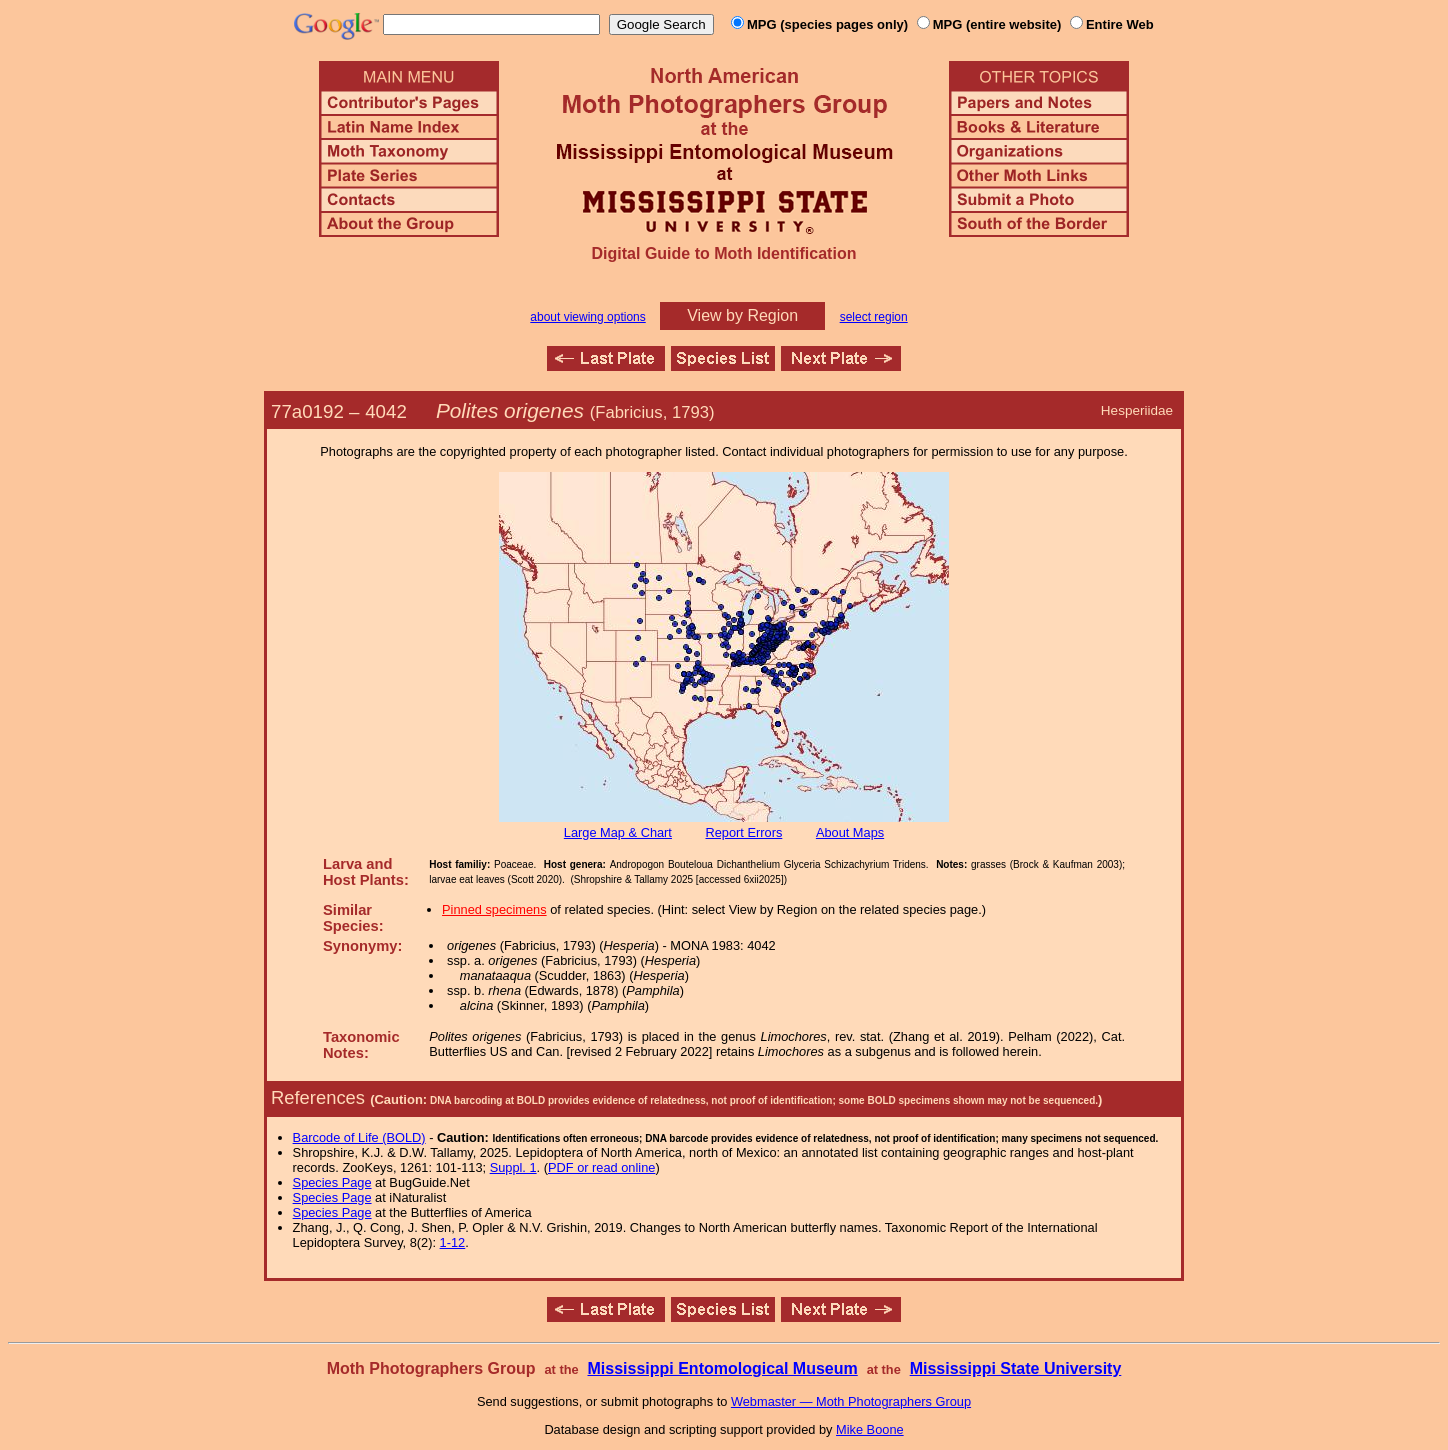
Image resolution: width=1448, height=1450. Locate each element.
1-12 (453, 1242)
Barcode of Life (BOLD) (359, 1137)
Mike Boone (870, 1429)
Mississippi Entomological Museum (722, 1368)
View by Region (742, 315)
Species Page (332, 1182)
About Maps (850, 832)
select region (874, 317)
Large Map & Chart (618, 832)
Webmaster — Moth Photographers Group (851, 1401)
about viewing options (587, 317)
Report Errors (744, 832)
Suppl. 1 (513, 1167)
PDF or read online (601, 1167)
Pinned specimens (494, 909)
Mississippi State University (1016, 1368)
